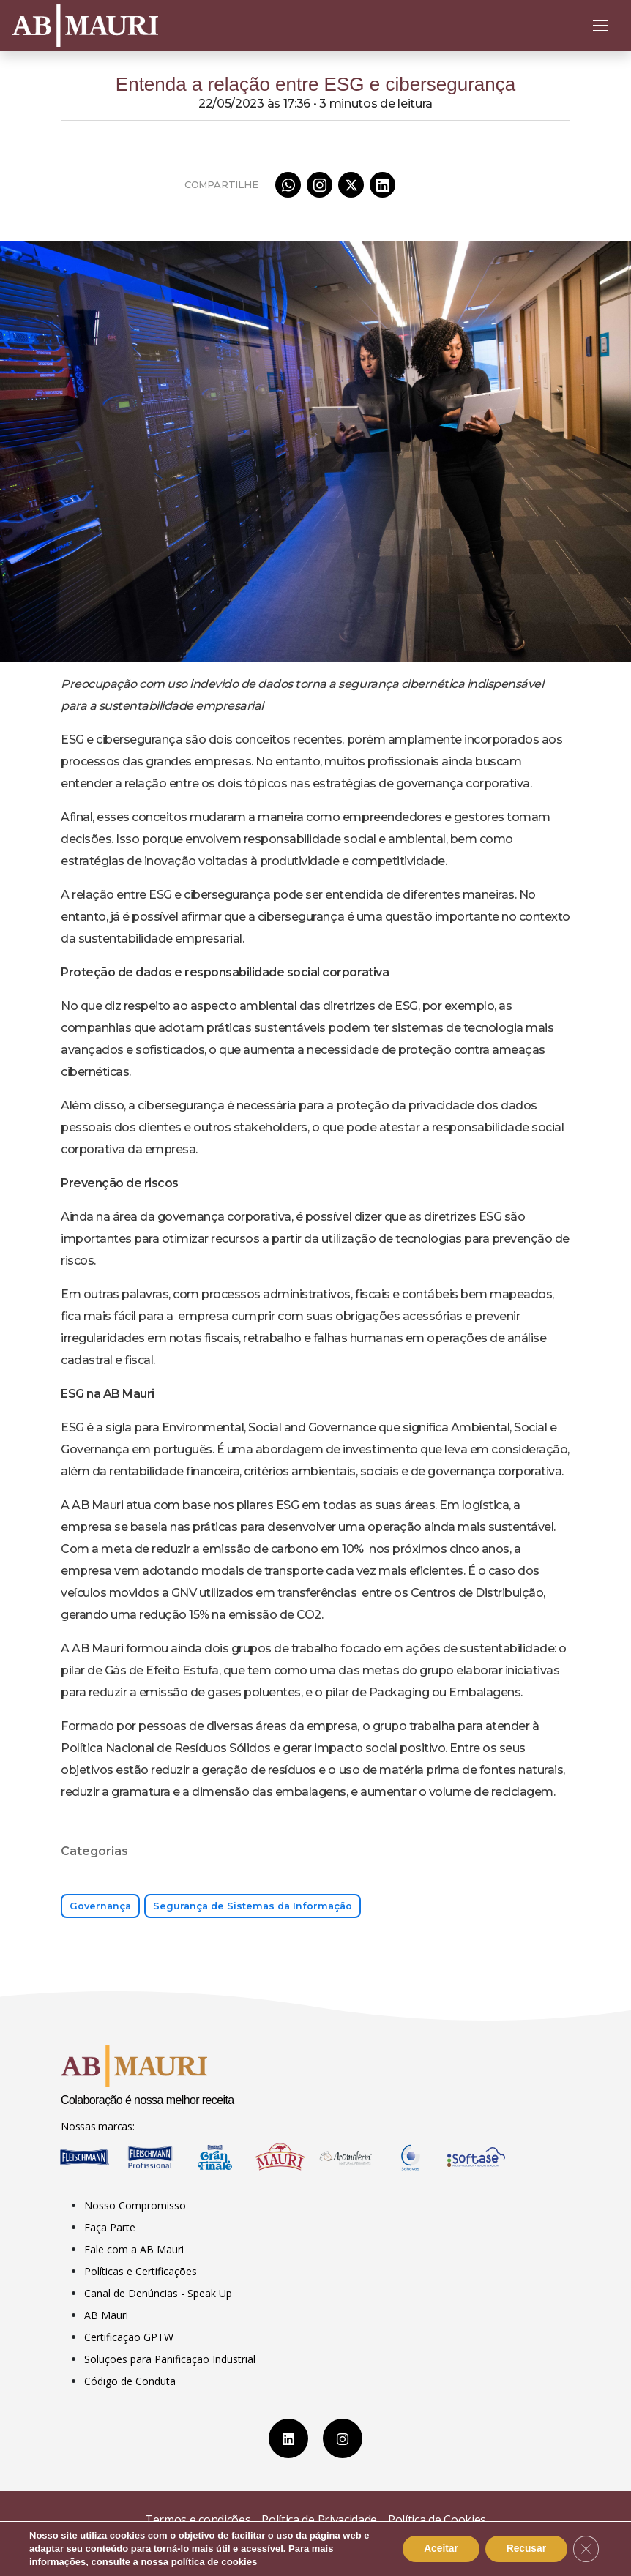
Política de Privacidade (319, 2520)
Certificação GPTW (128, 2337)
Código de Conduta (130, 2381)
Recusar (524, 2549)
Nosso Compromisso (135, 2205)
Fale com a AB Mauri (134, 2249)
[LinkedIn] (288, 2438)
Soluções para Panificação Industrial (169, 2359)
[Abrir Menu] (600, 25)
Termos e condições (197, 2520)
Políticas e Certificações (140, 2271)
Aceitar (436, 2549)
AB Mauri (106, 2315)
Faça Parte (109, 2227)
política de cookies (213, 2561)
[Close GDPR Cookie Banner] (585, 2549)
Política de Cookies (437, 2520)
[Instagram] (342, 2438)
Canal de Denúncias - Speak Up (158, 2293)
